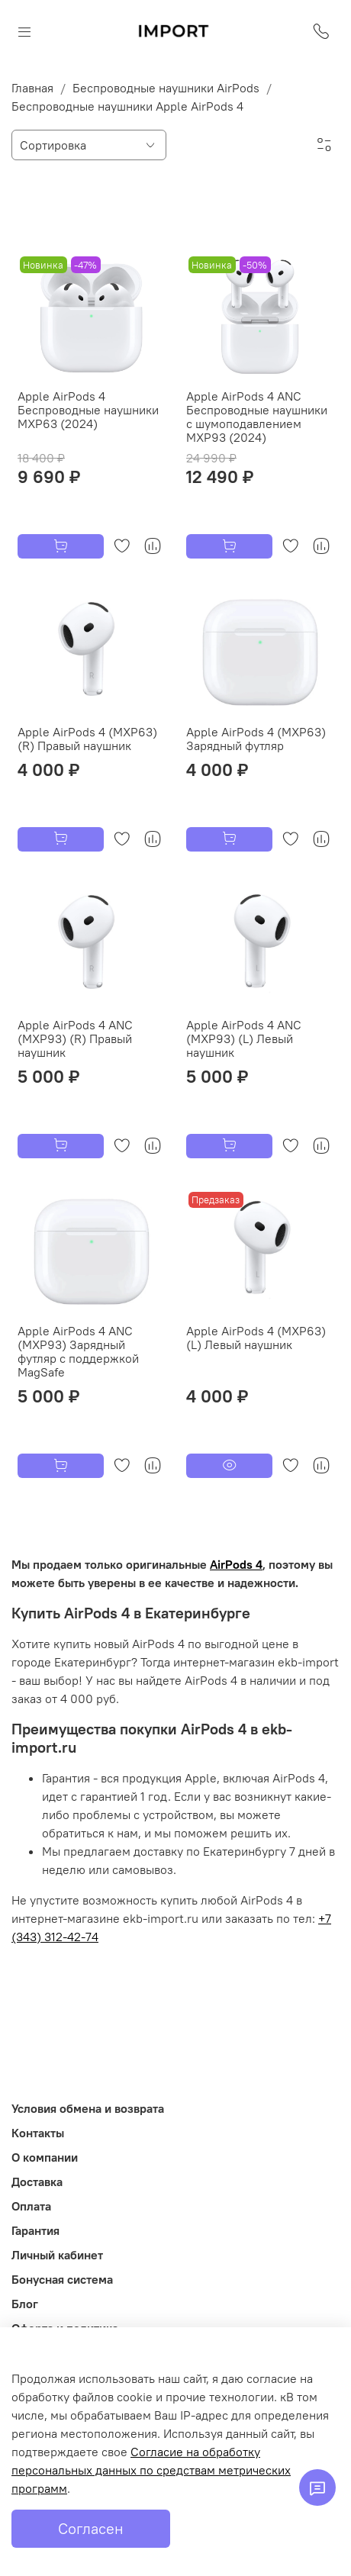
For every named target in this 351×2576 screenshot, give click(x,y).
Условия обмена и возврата (87, 2108)
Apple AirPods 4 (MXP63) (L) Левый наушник (256, 1337)
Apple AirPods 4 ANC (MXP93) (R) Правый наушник (75, 1038)
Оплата (31, 2206)
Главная (32, 87)
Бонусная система (62, 2279)
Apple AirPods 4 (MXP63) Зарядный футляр (256, 738)
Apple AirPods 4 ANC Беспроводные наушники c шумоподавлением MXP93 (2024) (256, 416)
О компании (44, 2157)
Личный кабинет (57, 2254)
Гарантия (35, 2230)
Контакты (37, 2132)
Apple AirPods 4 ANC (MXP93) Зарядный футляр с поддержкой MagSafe (78, 1351)
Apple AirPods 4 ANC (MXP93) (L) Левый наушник (243, 1038)
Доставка (37, 2181)
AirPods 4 (236, 1564)
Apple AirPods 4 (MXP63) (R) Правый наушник (87, 738)
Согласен (91, 2528)
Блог (24, 2303)
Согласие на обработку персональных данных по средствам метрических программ (151, 2470)
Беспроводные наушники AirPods (165, 87)
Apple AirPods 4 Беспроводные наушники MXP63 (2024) (88, 409)
